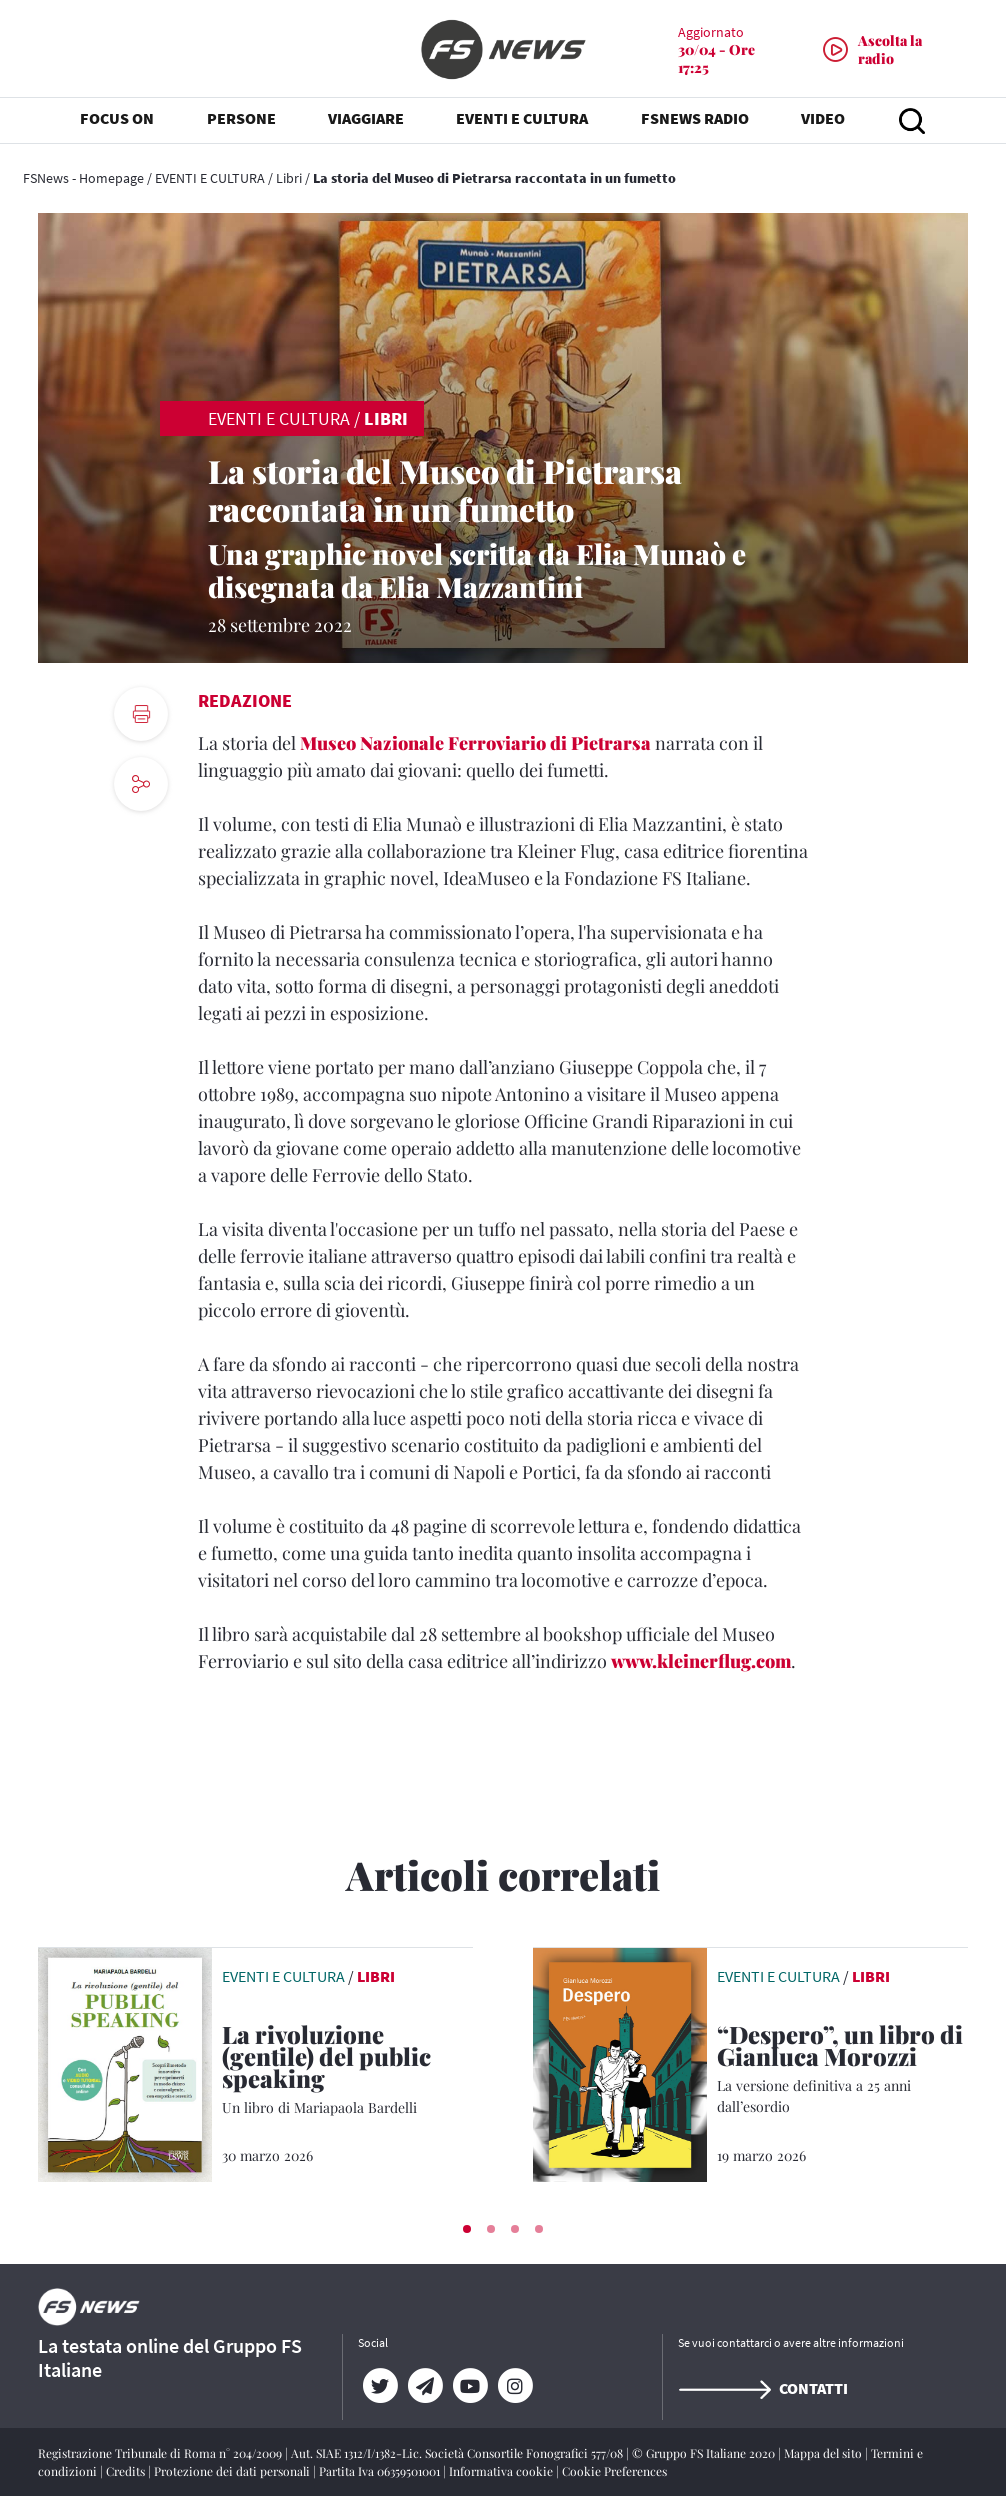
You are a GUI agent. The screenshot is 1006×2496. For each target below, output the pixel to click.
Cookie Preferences (614, 2471)
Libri (289, 178)
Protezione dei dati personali (233, 2471)
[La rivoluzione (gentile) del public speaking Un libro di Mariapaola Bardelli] (347, 2070)
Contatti (763, 2388)
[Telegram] (425, 2386)
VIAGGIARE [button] (366, 120)
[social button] (141, 784)
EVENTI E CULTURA (210, 178)
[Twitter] (380, 2386)
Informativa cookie (502, 2471)
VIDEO (823, 120)
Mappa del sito (824, 2453)
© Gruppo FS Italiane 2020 (705, 2453)
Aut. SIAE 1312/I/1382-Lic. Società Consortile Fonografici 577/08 (458, 2453)
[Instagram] (515, 2386)
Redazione (245, 700)
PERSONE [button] (241, 120)
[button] (467, 2229)
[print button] (141, 714)
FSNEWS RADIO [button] (695, 120)
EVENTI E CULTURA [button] (522, 120)
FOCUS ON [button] (117, 120)
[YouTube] (470, 2386)
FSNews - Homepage (83, 178)
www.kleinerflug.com (701, 1661)
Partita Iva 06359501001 (381, 2471)
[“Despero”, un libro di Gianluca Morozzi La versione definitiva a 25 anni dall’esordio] (842, 2070)
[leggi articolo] (125, 2063)
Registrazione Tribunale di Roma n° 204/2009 (161, 2453)
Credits (127, 2471)
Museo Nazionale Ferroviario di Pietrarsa (475, 743)
